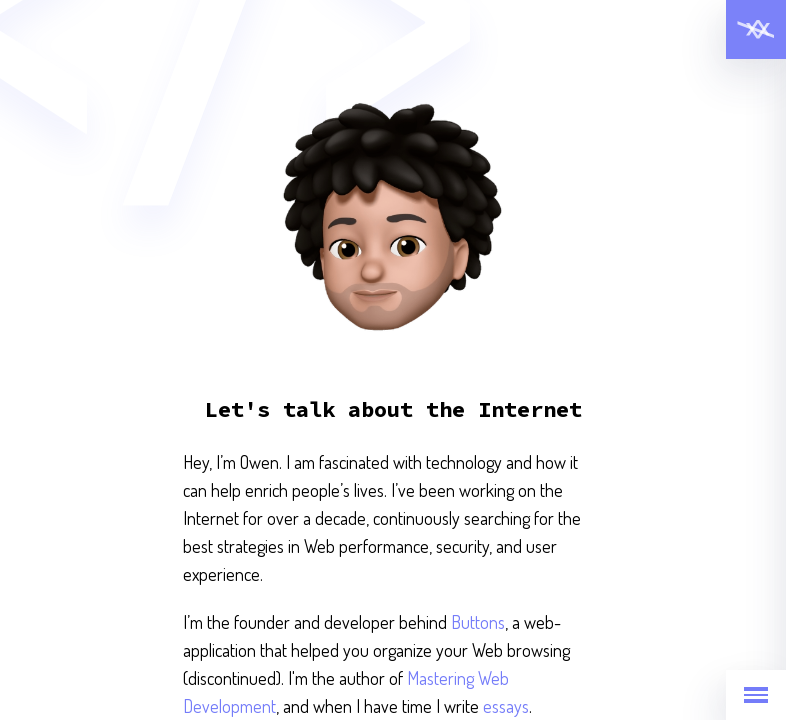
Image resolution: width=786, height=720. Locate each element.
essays (506, 706)
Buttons (478, 622)
